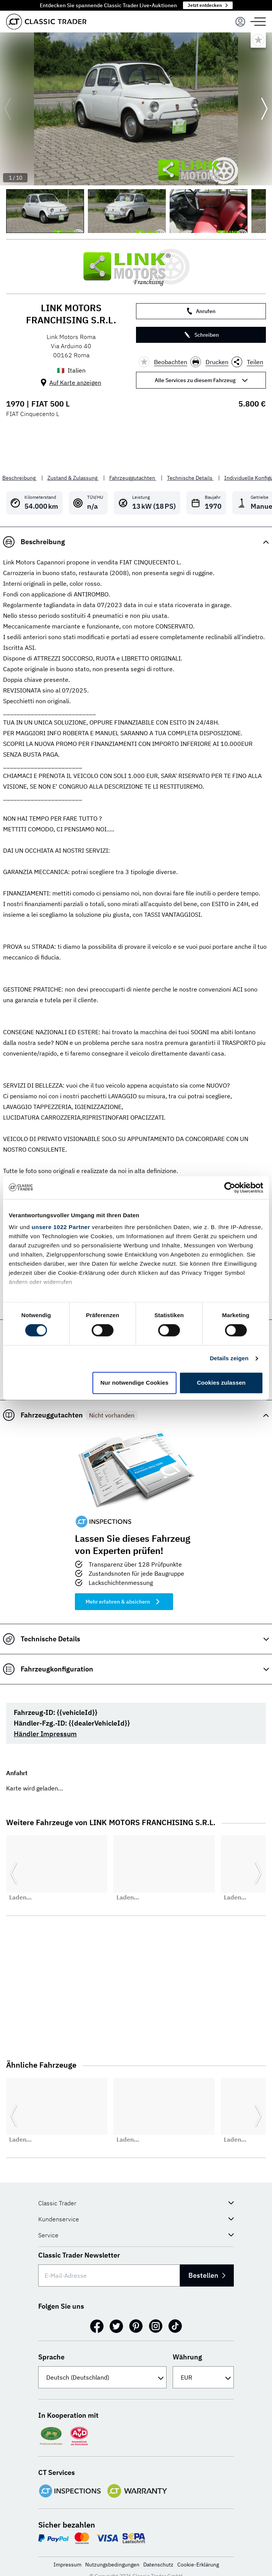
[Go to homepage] (46, 21)
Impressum (67, 2564)
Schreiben (201, 335)
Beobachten (163, 362)
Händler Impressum (45, 1733)
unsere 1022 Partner (61, 1227)
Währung (187, 2357)
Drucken (209, 362)
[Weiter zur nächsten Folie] (264, 109)
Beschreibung (19, 477)
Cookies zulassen (221, 1382)
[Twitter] (116, 2326)
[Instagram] (155, 2326)
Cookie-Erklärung (198, 2564)
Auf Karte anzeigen (75, 382)
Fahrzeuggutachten (132, 477)
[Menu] (240, 22)
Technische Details (190, 477)
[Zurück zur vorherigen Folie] (7, 109)
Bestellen (202, 2275)
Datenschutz (158, 2564)
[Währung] (203, 2377)
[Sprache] (102, 2377)
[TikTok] (175, 2326)
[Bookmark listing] (258, 40)
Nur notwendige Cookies (134, 1382)
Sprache (51, 2357)
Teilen (247, 362)
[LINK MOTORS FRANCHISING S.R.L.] (136, 266)
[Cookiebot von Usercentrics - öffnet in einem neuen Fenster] (229, 1187)
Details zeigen (229, 1358)
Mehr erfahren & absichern (124, 1601)
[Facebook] (97, 2326)
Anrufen (201, 311)
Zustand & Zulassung (73, 477)
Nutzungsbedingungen (112, 2564)
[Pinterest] (136, 2326)
